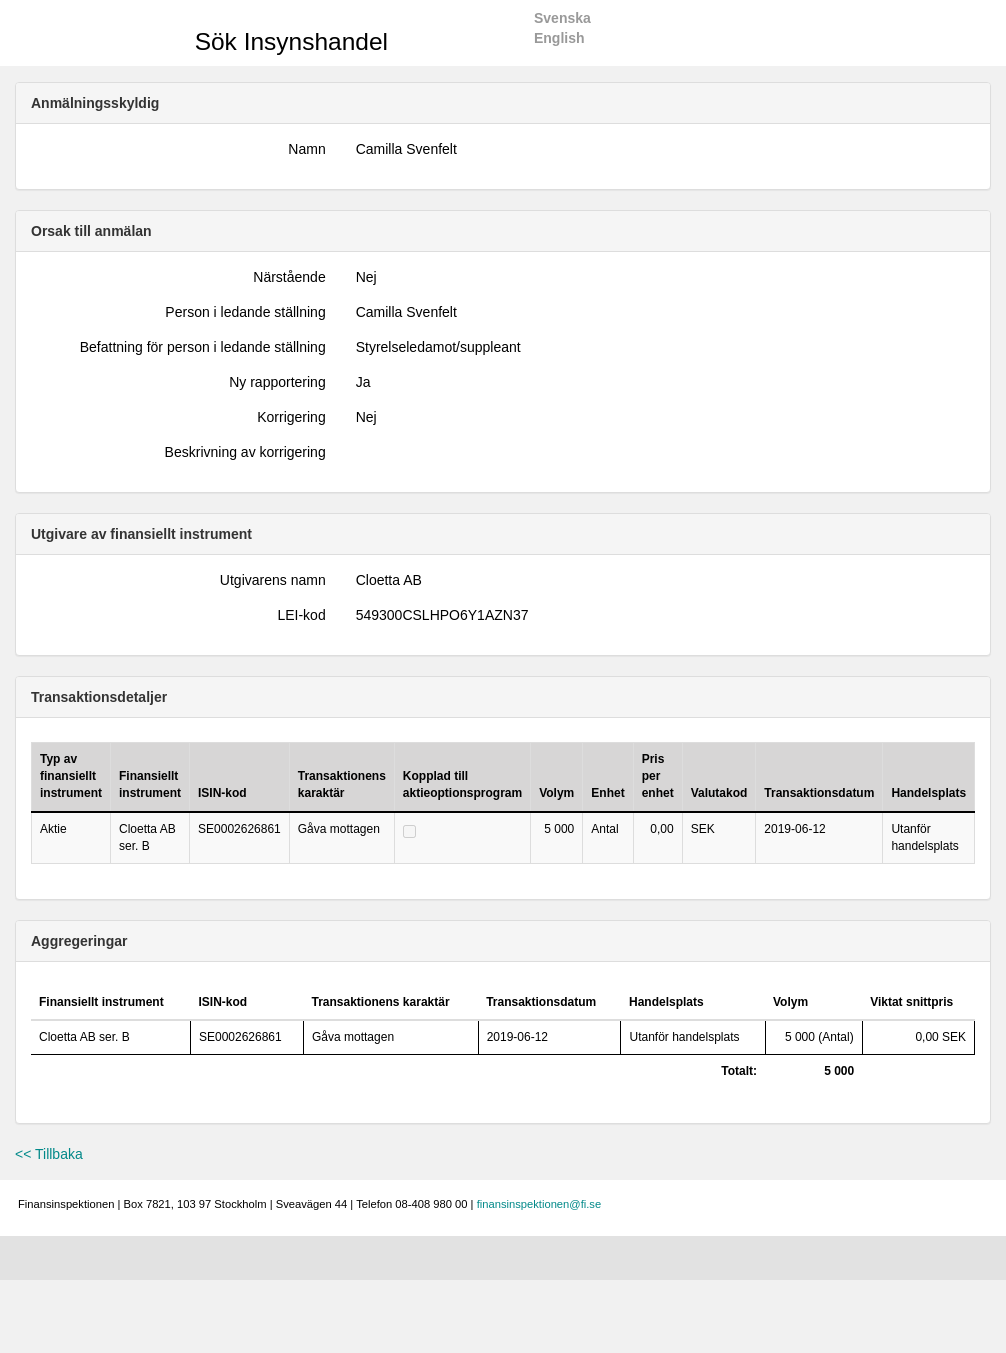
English (559, 38)
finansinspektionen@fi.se (539, 1204)
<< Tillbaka (49, 1154)
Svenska (562, 18)
